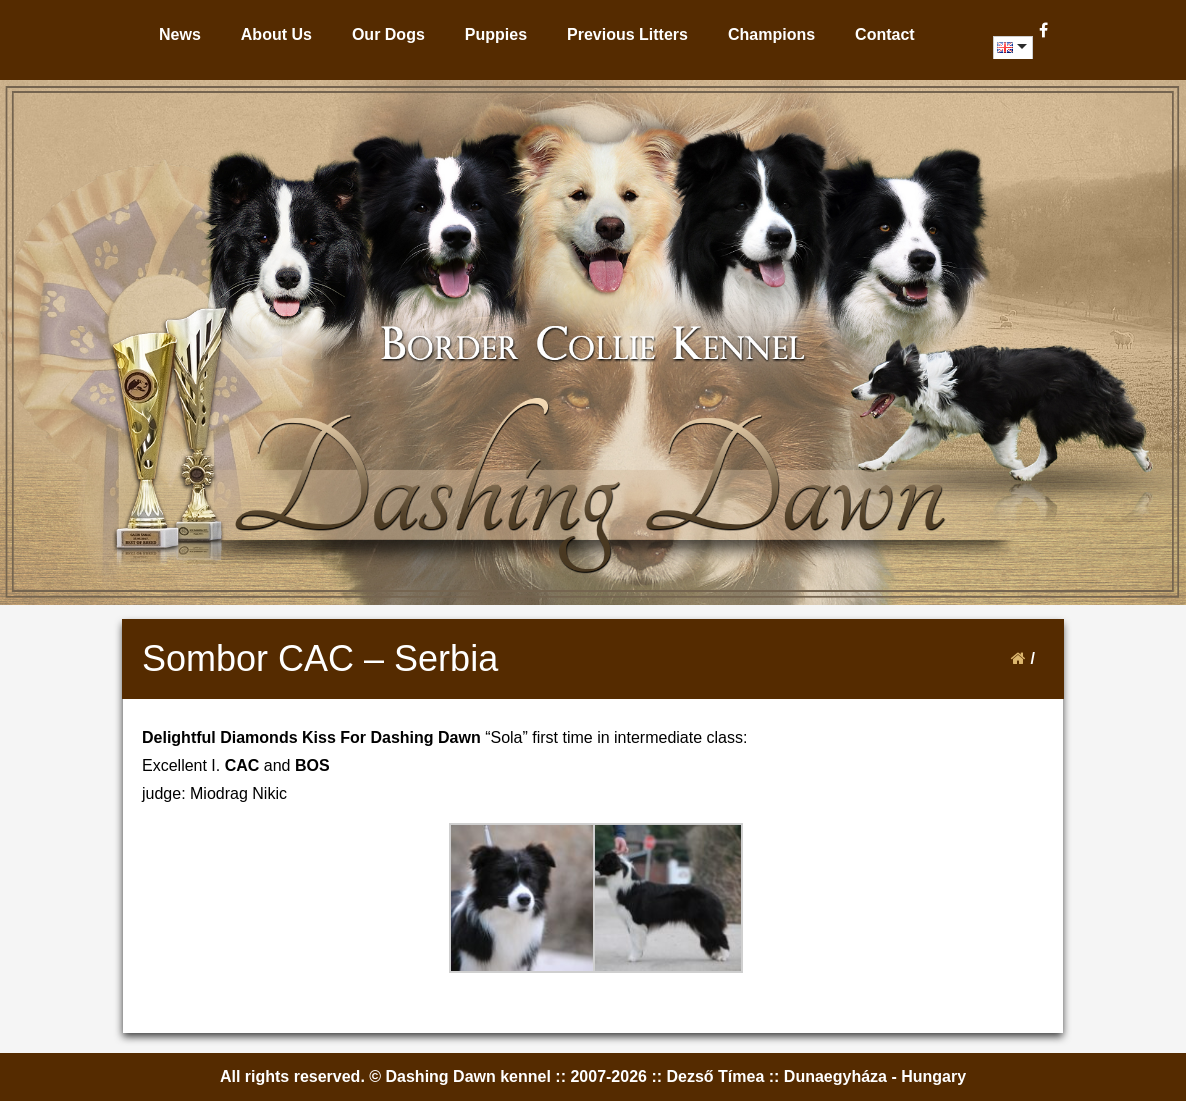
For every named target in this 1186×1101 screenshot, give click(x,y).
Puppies (496, 34)
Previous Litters (627, 34)
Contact (885, 34)
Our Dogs (388, 34)
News (180, 34)
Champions (771, 34)
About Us (276, 34)
